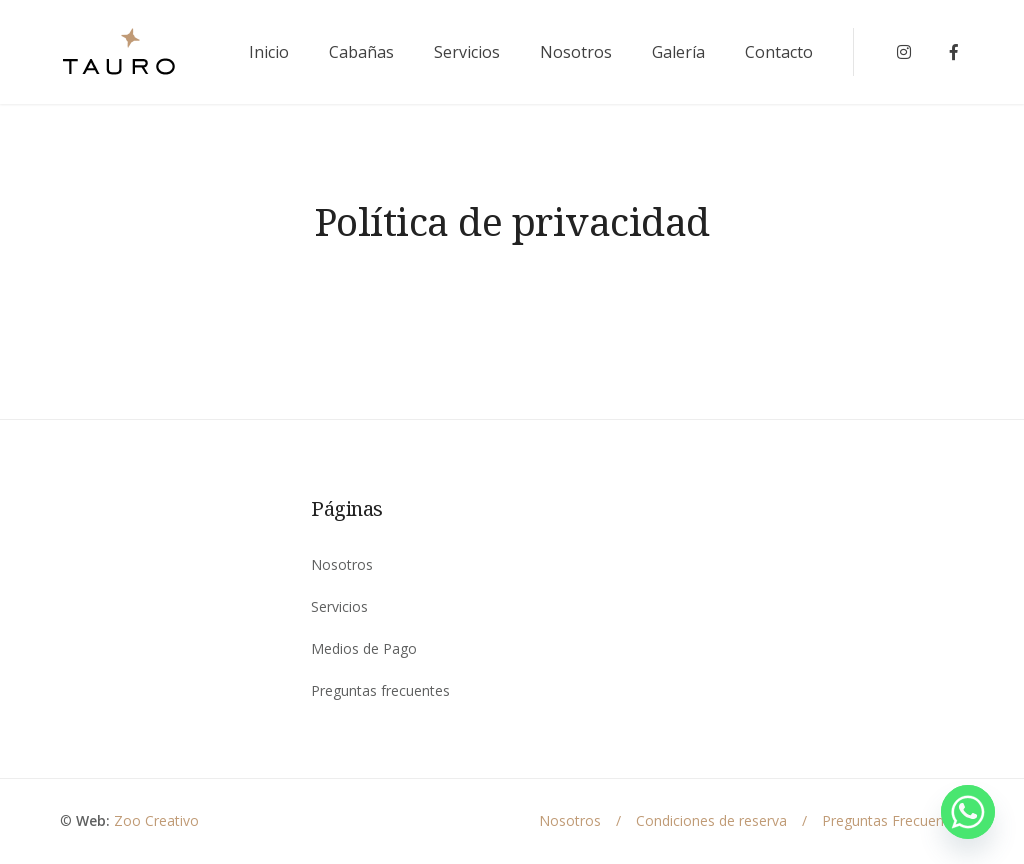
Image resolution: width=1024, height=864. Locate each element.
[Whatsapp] (968, 812)
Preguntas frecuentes (380, 690)
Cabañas (361, 52)
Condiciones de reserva (711, 820)
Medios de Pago (364, 648)
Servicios (467, 52)
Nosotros (576, 52)
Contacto (779, 52)
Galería (678, 52)
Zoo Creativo (156, 820)
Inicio (269, 52)
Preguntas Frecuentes (893, 820)
